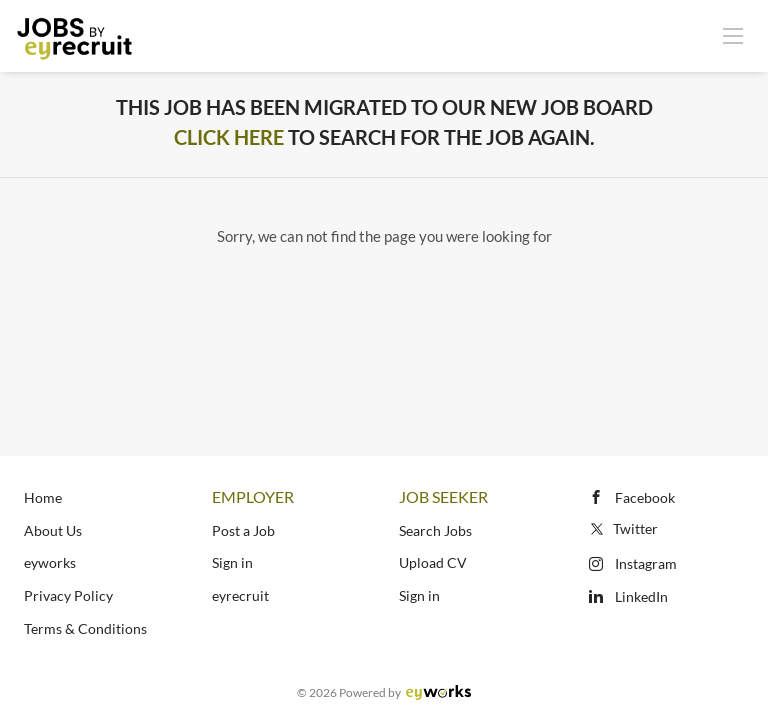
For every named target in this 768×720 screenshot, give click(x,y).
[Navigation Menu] (733, 35)
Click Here (229, 137)
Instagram (646, 563)
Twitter (622, 528)
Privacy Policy (68, 595)
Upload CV (433, 562)
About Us (53, 530)
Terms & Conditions (85, 628)
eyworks (50, 562)
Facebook (645, 497)
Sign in (232, 562)
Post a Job (243, 530)
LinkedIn (641, 596)
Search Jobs (435, 530)
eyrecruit (240, 595)
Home (43, 497)
